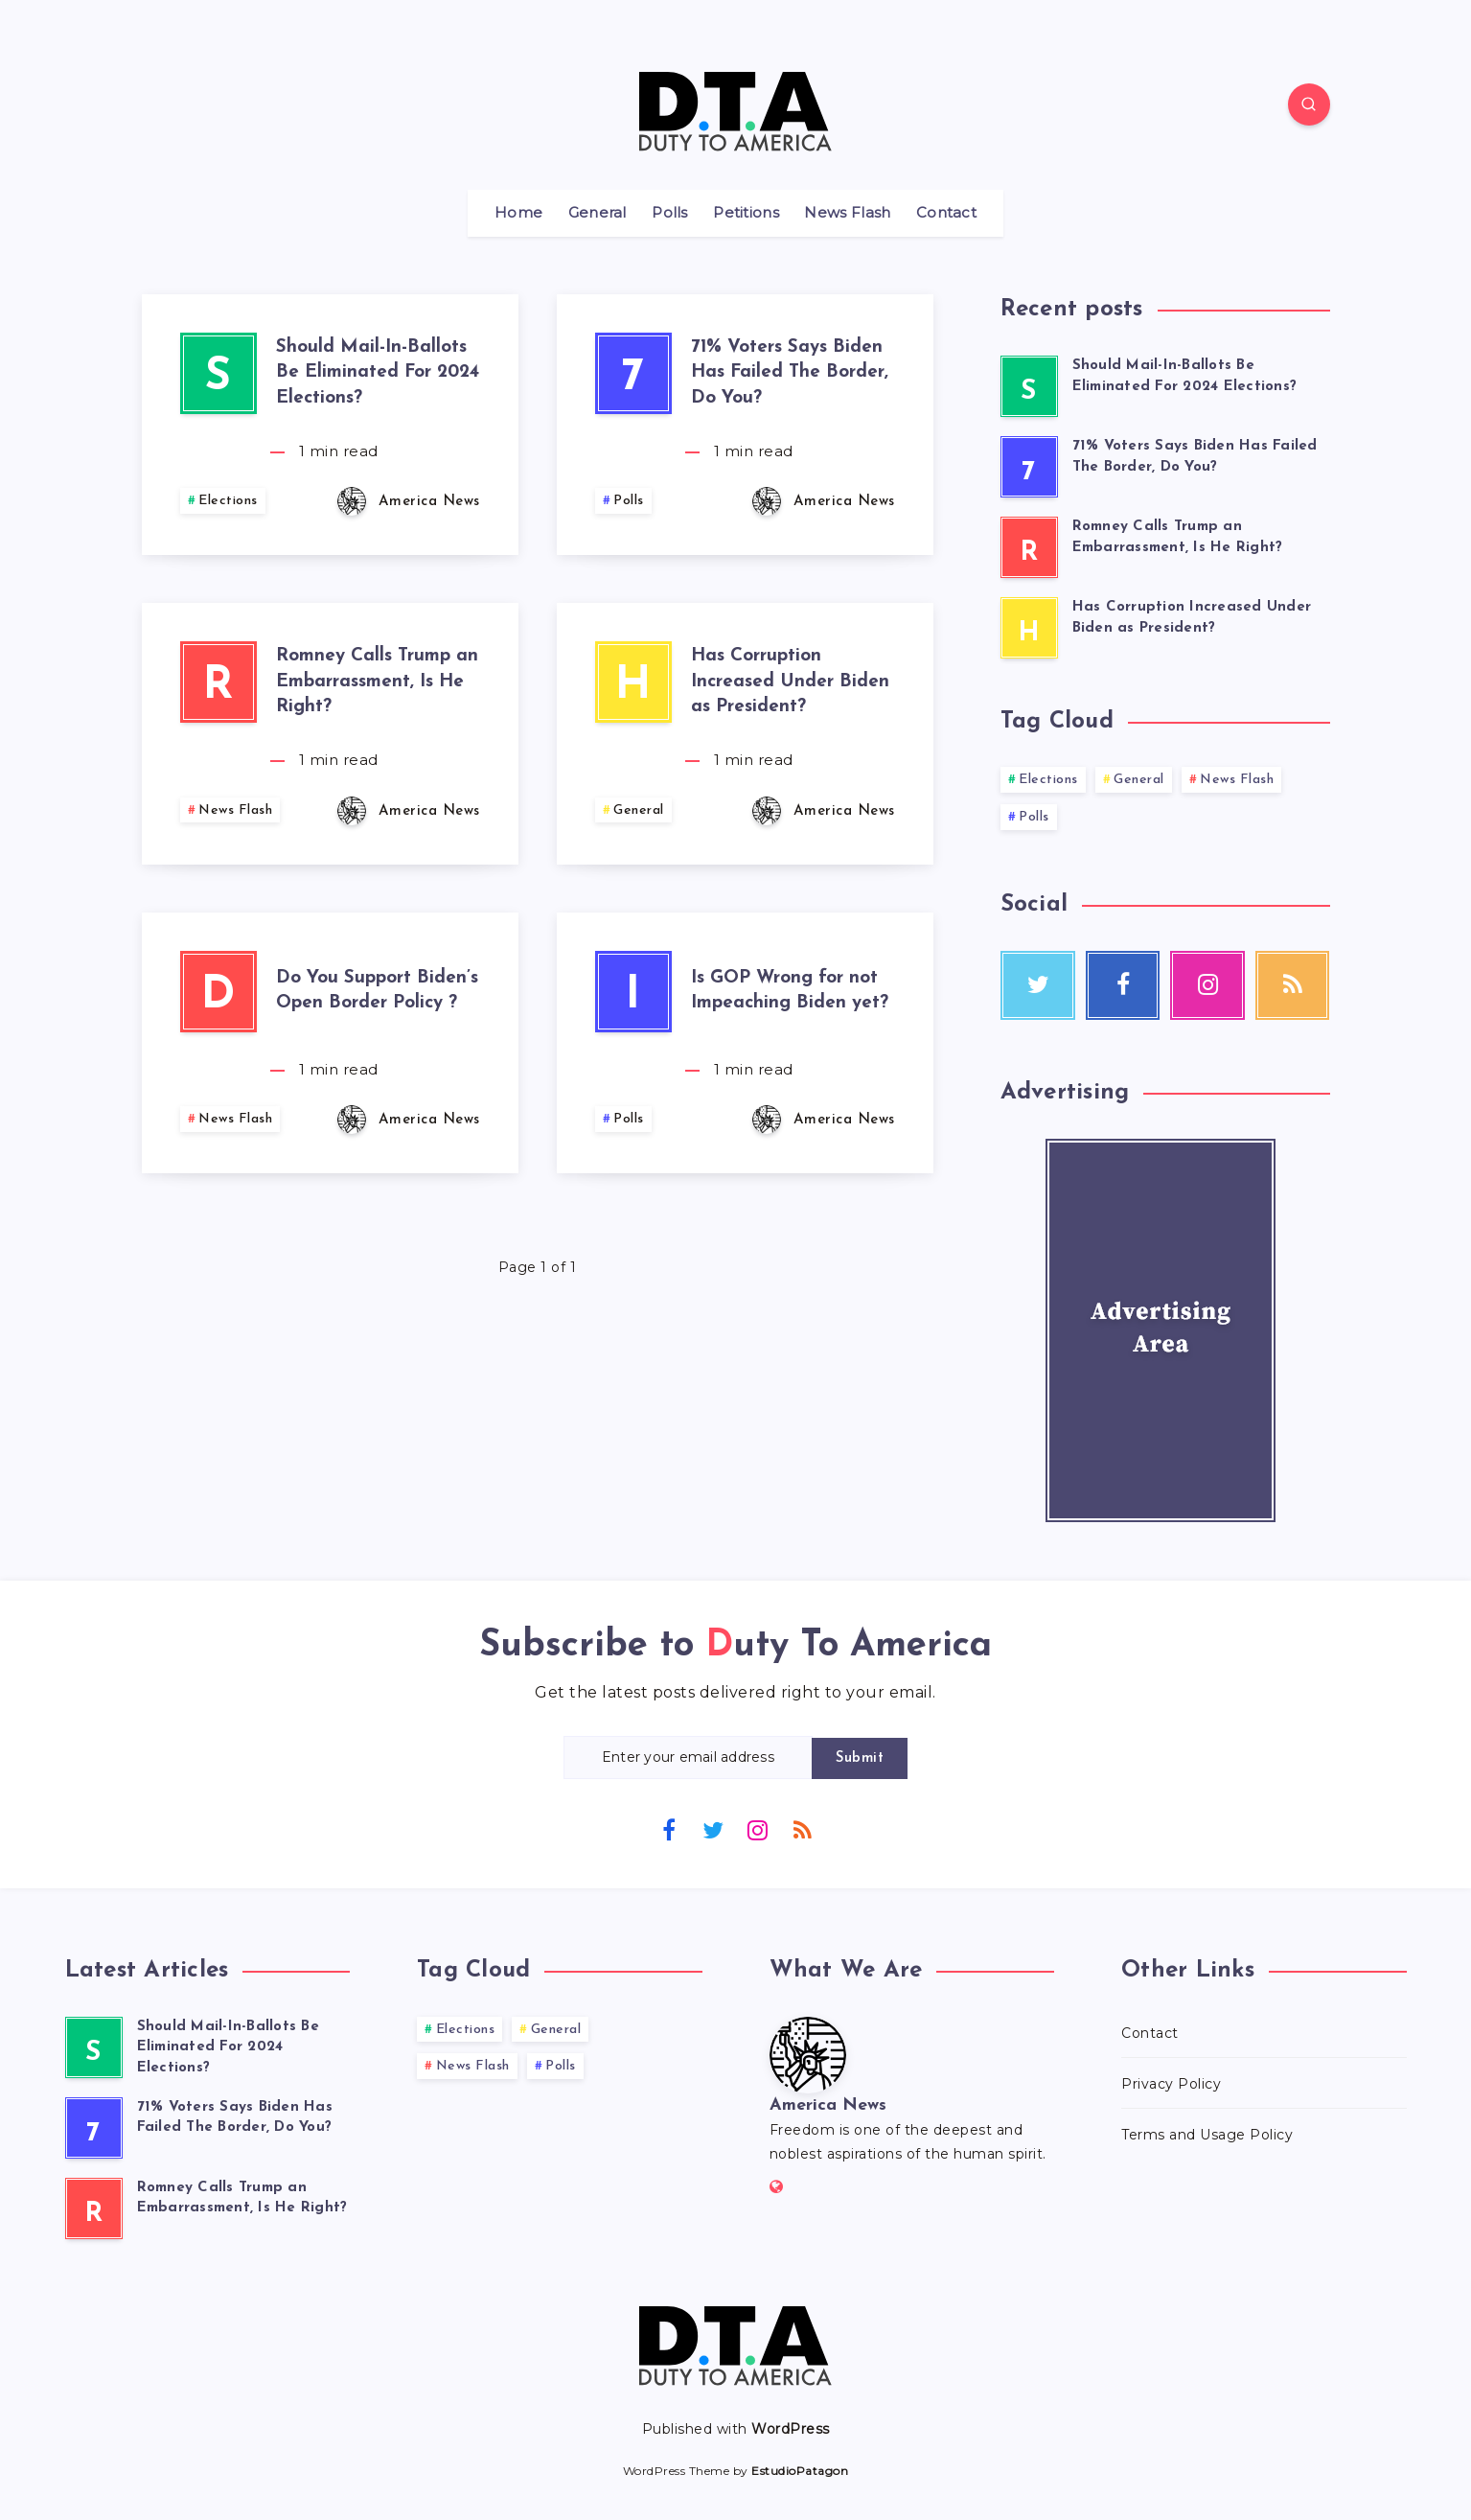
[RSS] (802, 1829)
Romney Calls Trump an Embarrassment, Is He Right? (377, 681)
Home (518, 212)
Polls (670, 212)
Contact (946, 212)
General (597, 212)
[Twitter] (713, 1829)
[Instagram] (758, 1829)
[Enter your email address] (688, 1757)
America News (828, 2105)
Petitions (746, 212)
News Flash (847, 212)
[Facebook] (669, 1829)
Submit (860, 1758)
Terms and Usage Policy (1207, 2134)
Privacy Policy (1171, 2083)
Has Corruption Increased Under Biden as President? (790, 681)
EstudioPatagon (799, 2470)
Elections (228, 501)
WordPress (790, 2429)
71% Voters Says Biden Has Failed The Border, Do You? (789, 372)
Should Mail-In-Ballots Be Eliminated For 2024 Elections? (377, 372)
